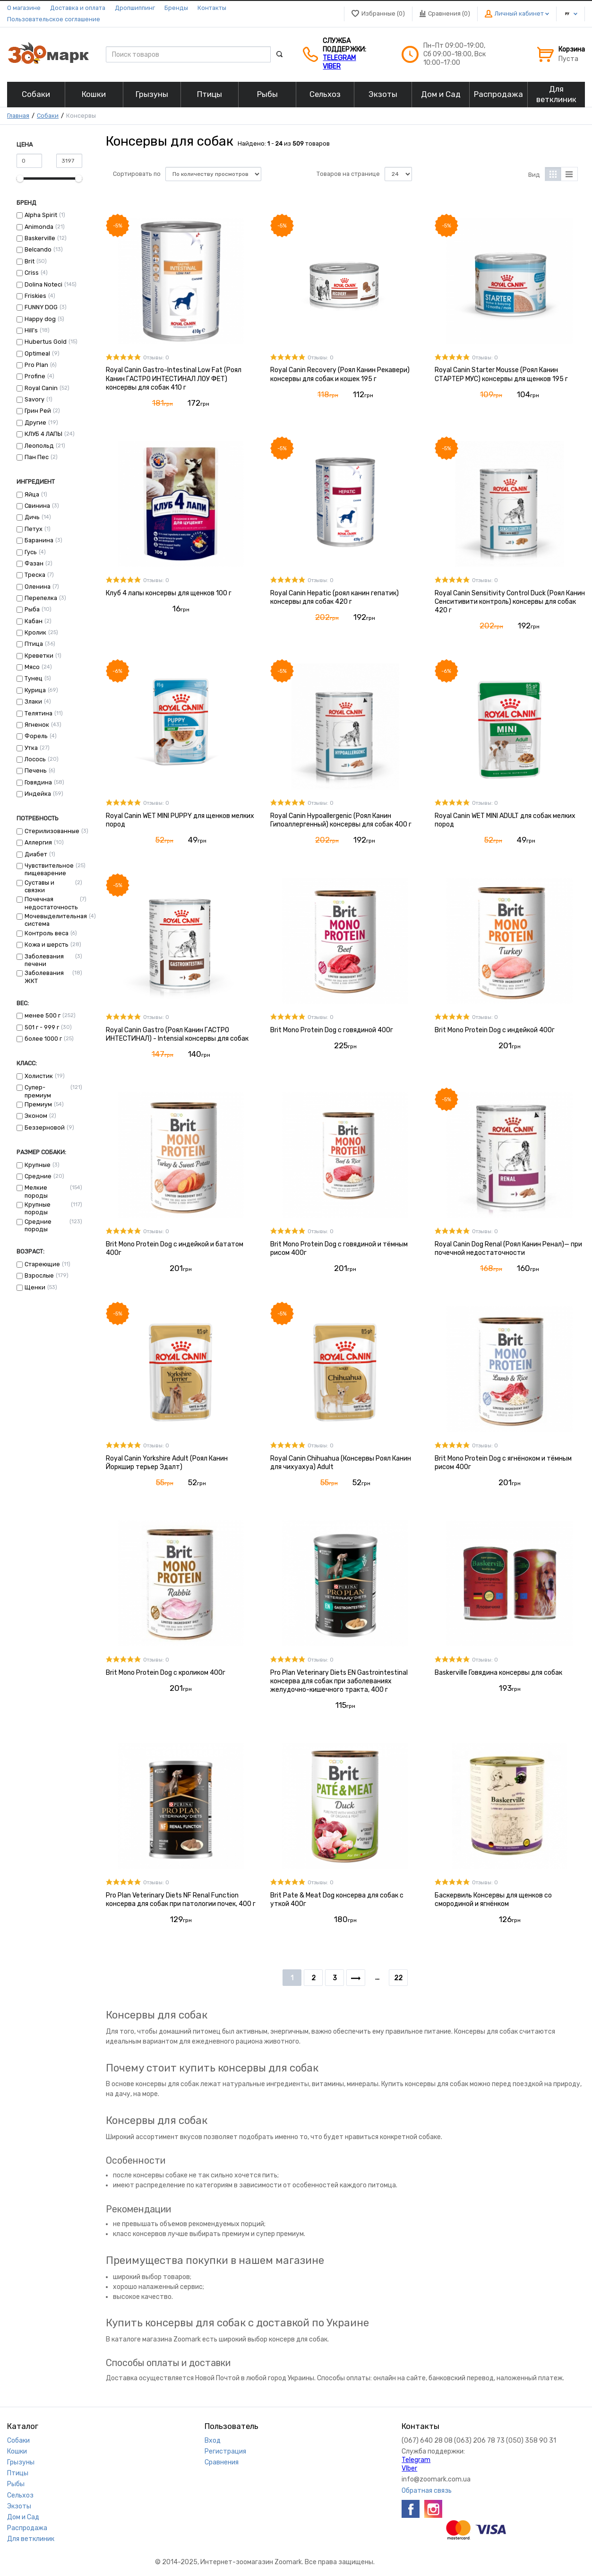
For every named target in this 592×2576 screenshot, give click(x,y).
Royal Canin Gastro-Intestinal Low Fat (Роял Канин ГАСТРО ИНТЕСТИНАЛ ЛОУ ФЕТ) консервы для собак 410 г (173, 378)
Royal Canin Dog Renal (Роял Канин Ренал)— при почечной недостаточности (508, 1248)
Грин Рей (38, 410)
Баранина (39, 540)
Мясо (32, 666)
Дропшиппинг (135, 7)
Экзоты (19, 2506)
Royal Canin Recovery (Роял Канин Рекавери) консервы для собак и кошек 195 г (340, 374)
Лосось (35, 759)
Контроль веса (47, 933)
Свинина (37, 505)
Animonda (39, 226)
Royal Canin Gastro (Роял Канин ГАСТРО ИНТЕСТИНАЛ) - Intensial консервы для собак (177, 1034)
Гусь (31, 552)
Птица (34, 643)
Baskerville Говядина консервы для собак (498, 1673)
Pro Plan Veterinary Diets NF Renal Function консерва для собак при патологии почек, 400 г (181, 1899)
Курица (35, 690)
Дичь (32, 517)
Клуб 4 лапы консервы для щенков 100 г (169, 593)
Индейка (38, 793)
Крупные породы (38, 1208)
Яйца (32, 494)
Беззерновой (45, 1127)
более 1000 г (43, 1038)
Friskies (35, 295)
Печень (36, 770)
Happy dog (40, 318)
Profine (35, 376)
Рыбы (16, 2484)
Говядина (38, 782)
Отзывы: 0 (156, 358)
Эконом (36, 1115)
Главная (18, 115)
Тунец (34, 678)
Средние (38, 1176)
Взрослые (39, 1275)
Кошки (17, 2451)
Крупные (38, 1164)
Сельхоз (20, 2495)
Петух (34, 528)
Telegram (339, 58)
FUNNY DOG (41, 307)
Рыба (32, 609)
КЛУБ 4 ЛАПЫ (43, 433)
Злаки (33, 701)
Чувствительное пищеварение (49, 869)
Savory (34, 399)
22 (398, 1978)
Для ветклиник (30, 2539)
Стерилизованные (52, 831)
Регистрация (225, 2451)
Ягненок (37, 724)
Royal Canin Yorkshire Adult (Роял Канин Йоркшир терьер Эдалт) (167, 1462)
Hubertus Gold (46, 341)
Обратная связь (427, 2491)
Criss (32, 272)
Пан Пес (37, 457)
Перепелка (41, 597)
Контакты (211, 7)
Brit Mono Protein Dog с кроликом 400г (165, 1673)
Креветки (39, 655)
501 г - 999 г (42, 1027)
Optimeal (37, 353)
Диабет (36, 854)
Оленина (38, 586)
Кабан (34, 621)
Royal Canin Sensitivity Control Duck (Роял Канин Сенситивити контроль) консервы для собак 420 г (510, 601)
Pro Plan (36, 364)
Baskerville (40, 238)
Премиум (38, 1104)
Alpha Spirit (41, 214)
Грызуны (20, 2462)
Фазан (34, 563)
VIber (332, 66)
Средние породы (38, 1225)
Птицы (17, 2473)
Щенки (35, 1287)
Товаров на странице (348, 173)
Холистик (39, 1075)
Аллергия (38, 842)
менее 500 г (42, 1015)
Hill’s (31, 330)
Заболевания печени (44, 960)
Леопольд (39, 445)
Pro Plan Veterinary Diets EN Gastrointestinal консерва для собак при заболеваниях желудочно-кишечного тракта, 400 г (339, 1681)
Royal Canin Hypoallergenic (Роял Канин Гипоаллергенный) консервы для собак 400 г (341, 820)
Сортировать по (137, 173)
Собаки (48, 115)
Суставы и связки (39, 886)
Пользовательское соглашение (53, 19)
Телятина (38, 713)
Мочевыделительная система (56, 920)
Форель (36, 736)
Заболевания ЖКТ (44, 976)
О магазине (24, 7)
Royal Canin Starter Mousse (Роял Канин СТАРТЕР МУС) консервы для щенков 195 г (501, 374)
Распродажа (27, 2528)
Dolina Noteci (43, 284)
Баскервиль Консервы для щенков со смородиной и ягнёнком (493, 1899)
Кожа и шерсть (47, 944)
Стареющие (42, 1264)
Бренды (176, 7)
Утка (31, 747)
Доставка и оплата (77, 7)
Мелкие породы (36, 1191)
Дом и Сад (23, 2517)
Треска (35, 574)
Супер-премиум (38, 1091)
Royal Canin (41, 388)
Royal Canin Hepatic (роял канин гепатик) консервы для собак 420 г (334, 597)
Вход (213, 2441)
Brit (29, 261)
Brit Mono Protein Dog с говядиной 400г (331, 1030)
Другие (35, 422)
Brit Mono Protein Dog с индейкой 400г (495, 1030)
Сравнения (222, 2462)
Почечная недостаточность (51, 903)
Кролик (35, 632)
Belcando (38, 249)
